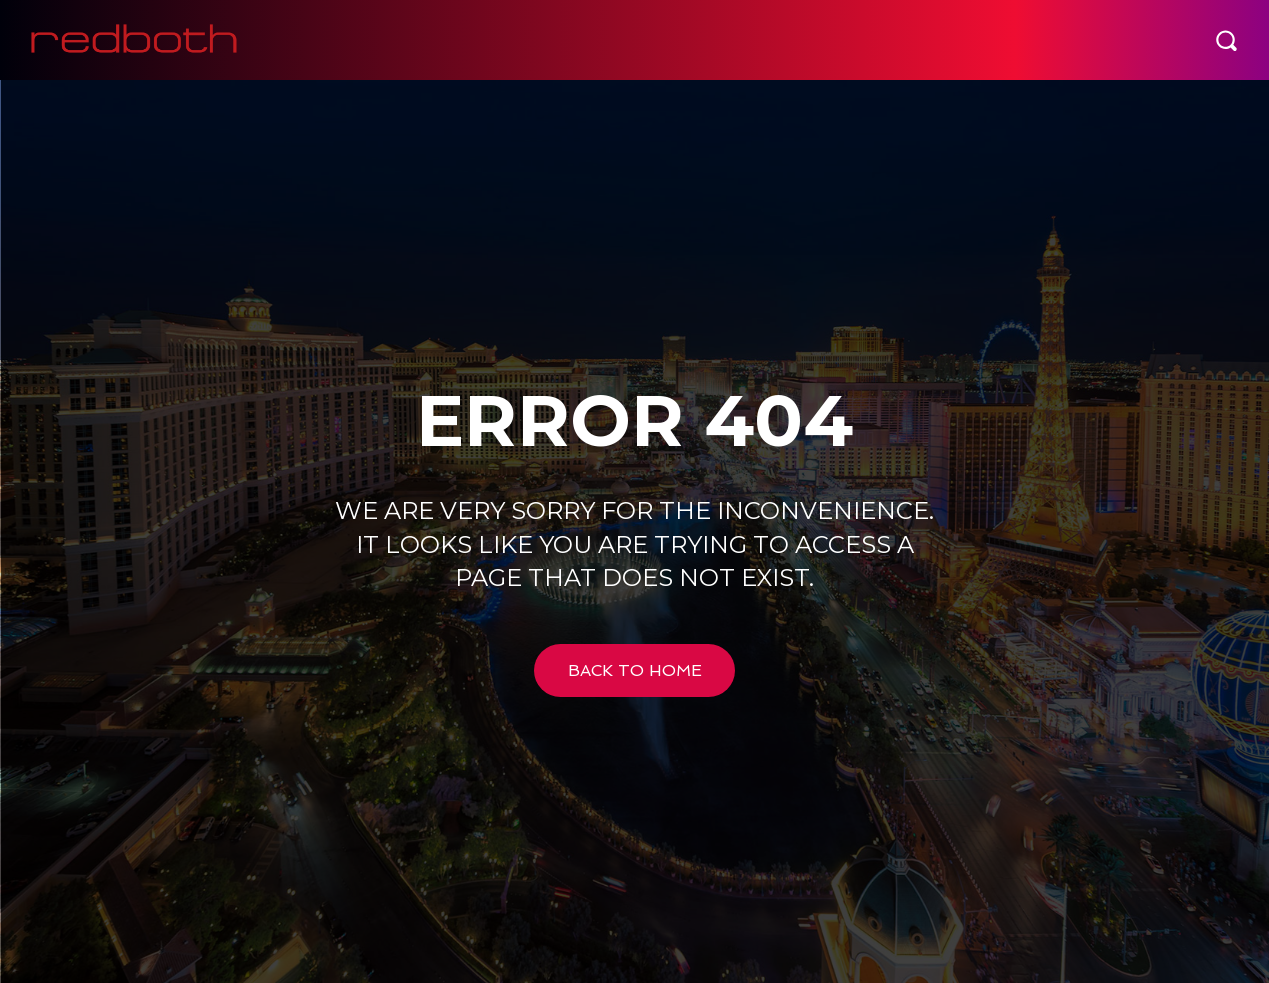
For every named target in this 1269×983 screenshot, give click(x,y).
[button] (1226, 40)
